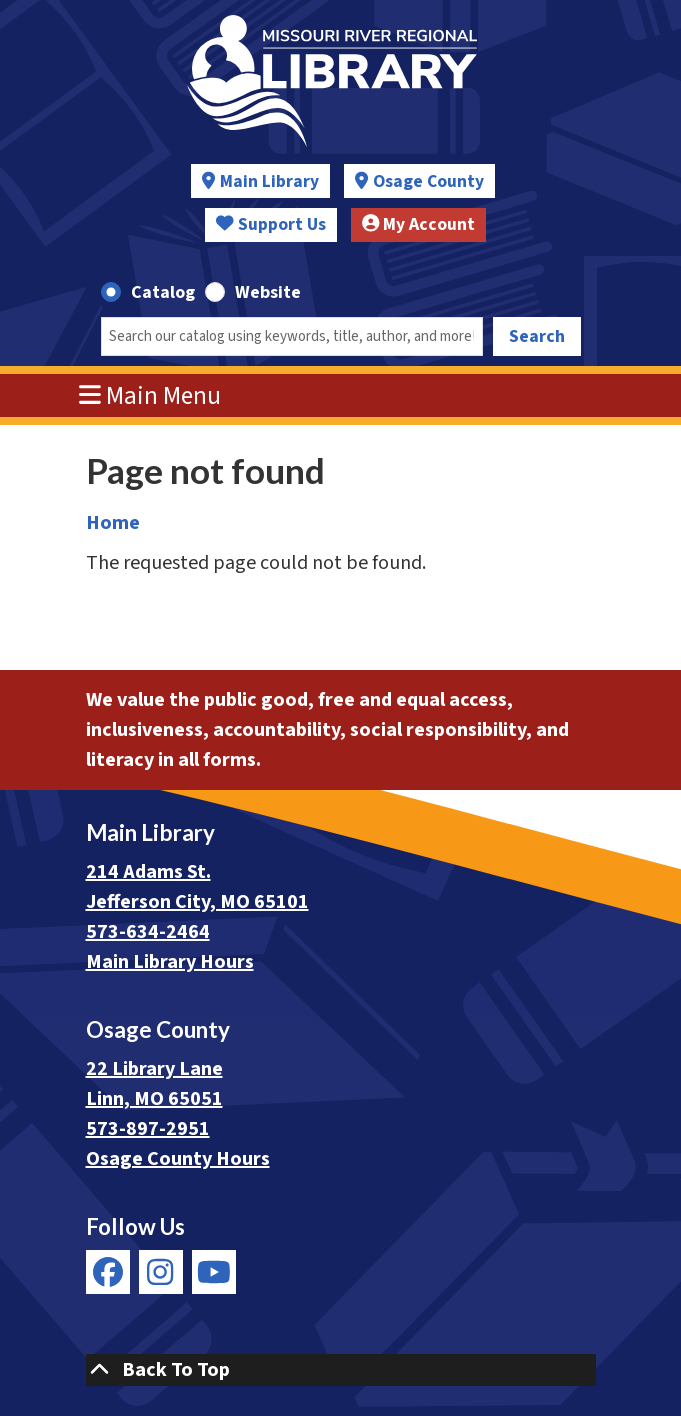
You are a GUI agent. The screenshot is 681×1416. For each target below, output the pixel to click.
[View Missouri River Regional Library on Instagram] (161, 1272)
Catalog (163, 292)
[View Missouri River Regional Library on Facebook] (108, 1272)
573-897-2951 (148, 1129)
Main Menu (150, 396)
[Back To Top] (341, 1370)
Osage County (428, 181)
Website (268, 292)
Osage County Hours (178, 1159)
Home (113, 523)
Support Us (271, 224)
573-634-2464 (148, 932)
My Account (419, 224)
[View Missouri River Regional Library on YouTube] (214, 1272)
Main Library (269, 181)
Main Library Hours (170, 962)
